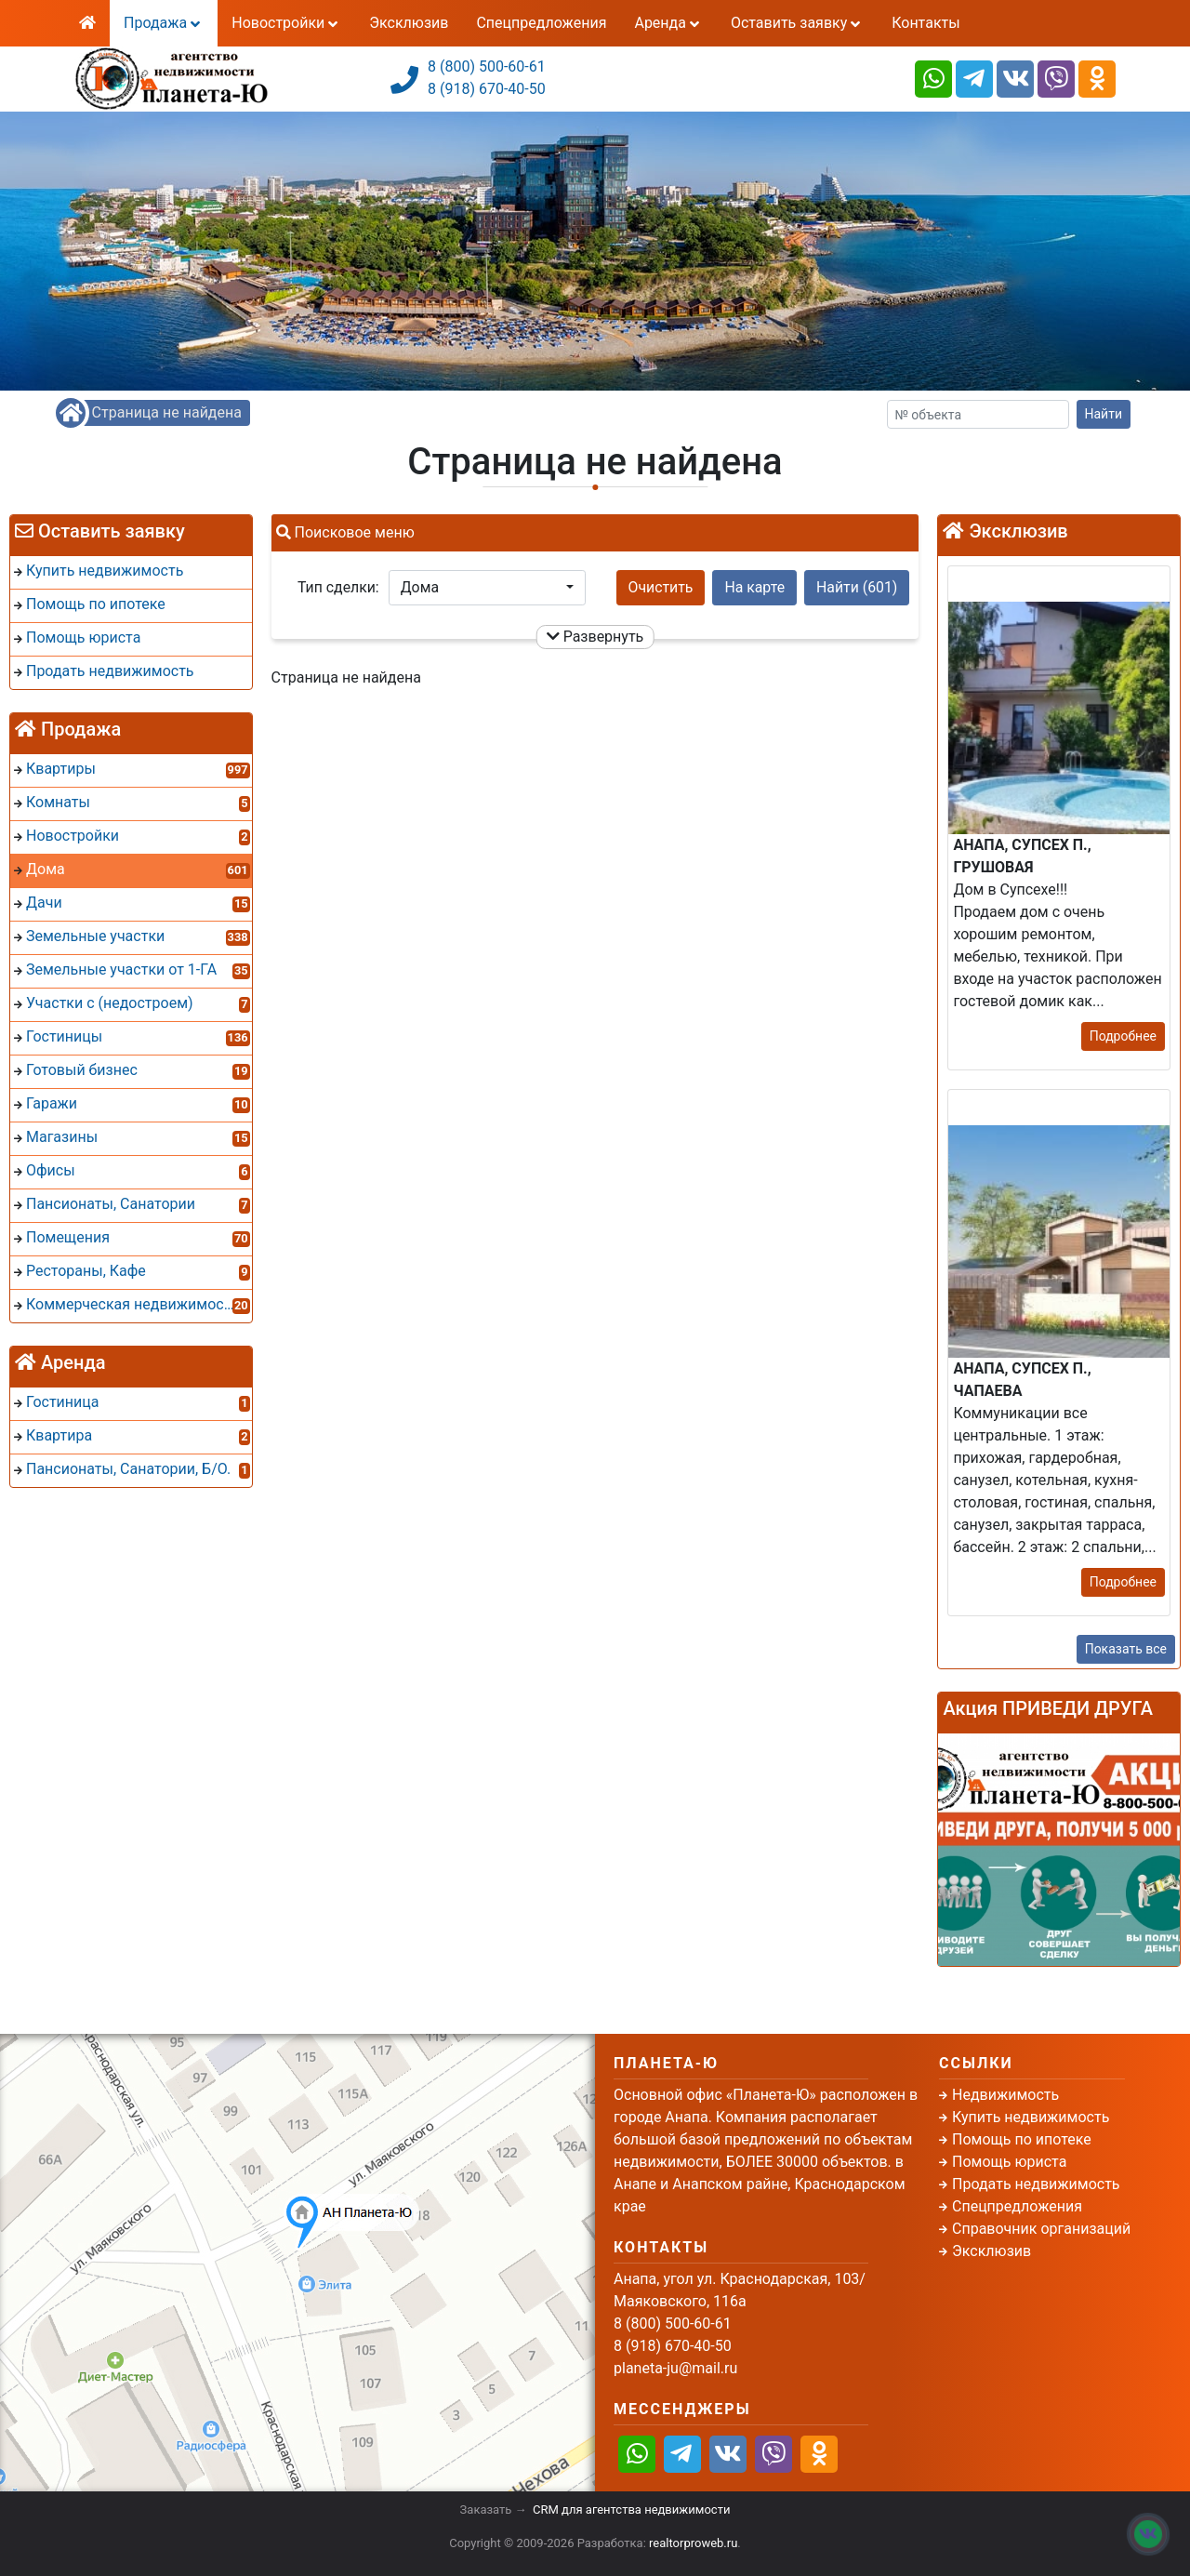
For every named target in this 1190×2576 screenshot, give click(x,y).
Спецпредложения (541, 23)
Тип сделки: (338, 587)
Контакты (925, 23)
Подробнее (1123, 1036)
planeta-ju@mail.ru (675, 2368)
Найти (1104, 413)
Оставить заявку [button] (797, 23)
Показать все (1126, 1648)
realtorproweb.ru (693, 2543)
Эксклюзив (408, 23)
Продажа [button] (164, 23)
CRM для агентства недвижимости (631, 2509)
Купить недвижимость (1030, 2117)
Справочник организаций (1041, 2228)
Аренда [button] (668, 23)
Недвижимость (1005, 2095)
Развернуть (595, 636)
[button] (487, 587)
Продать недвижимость (1036, 2184)
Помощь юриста (1009, 2162)
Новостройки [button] (286, 23)
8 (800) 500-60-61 (487, 66)
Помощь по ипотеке (1021, 2139)
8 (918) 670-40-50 (487, 89)
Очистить (661, 587)
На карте (754, 587)
